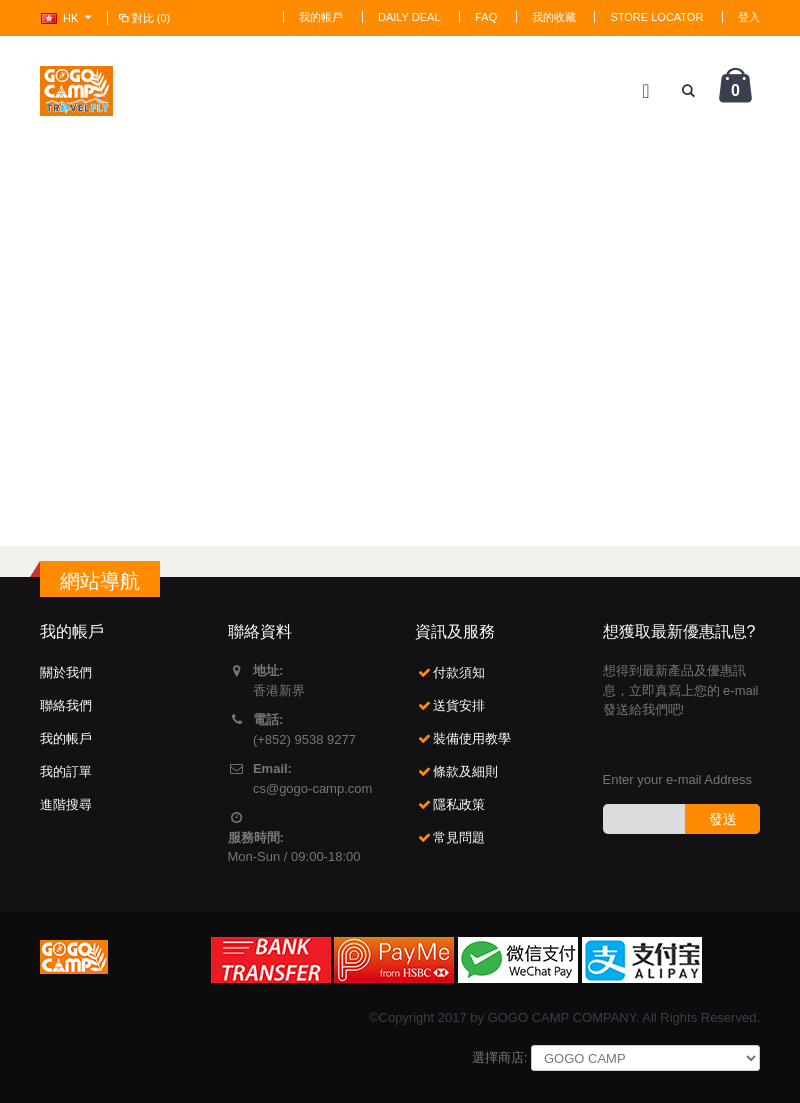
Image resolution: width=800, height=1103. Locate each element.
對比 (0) (143, 18)
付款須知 (459, 672)
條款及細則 (465, 771)
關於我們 (66, 672)
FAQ (486, 17)
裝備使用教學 (472, 738)
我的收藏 (554, 17)
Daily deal (409, 17)
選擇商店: (500, 1057)
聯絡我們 (66, 705)
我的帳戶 (321, 17)
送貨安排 (459, 705)
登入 (749, 17)
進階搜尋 (66, 804)
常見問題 (459, 837)
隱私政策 (459, 804)
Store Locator (656, 17)
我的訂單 (66, 771)
